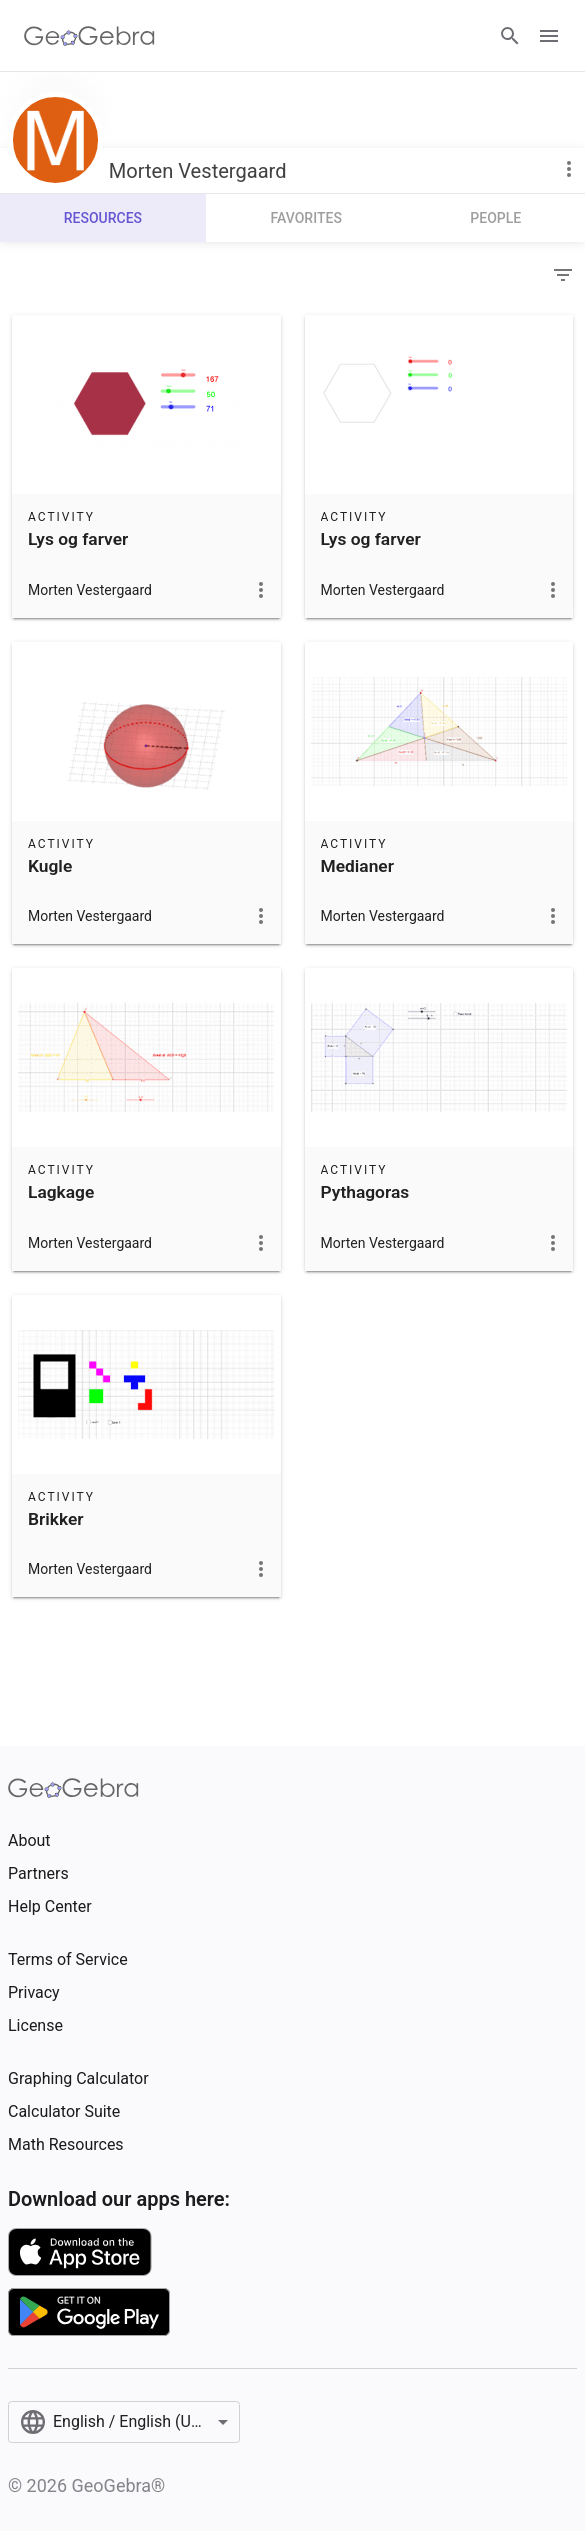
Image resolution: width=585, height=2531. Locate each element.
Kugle (50, 866)
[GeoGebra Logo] (89, 36)
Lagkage (61, 1192)
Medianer (357, 866)
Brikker (56, 1519)
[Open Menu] (549, 36)
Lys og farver (78, 539)
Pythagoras (365, 1192)
